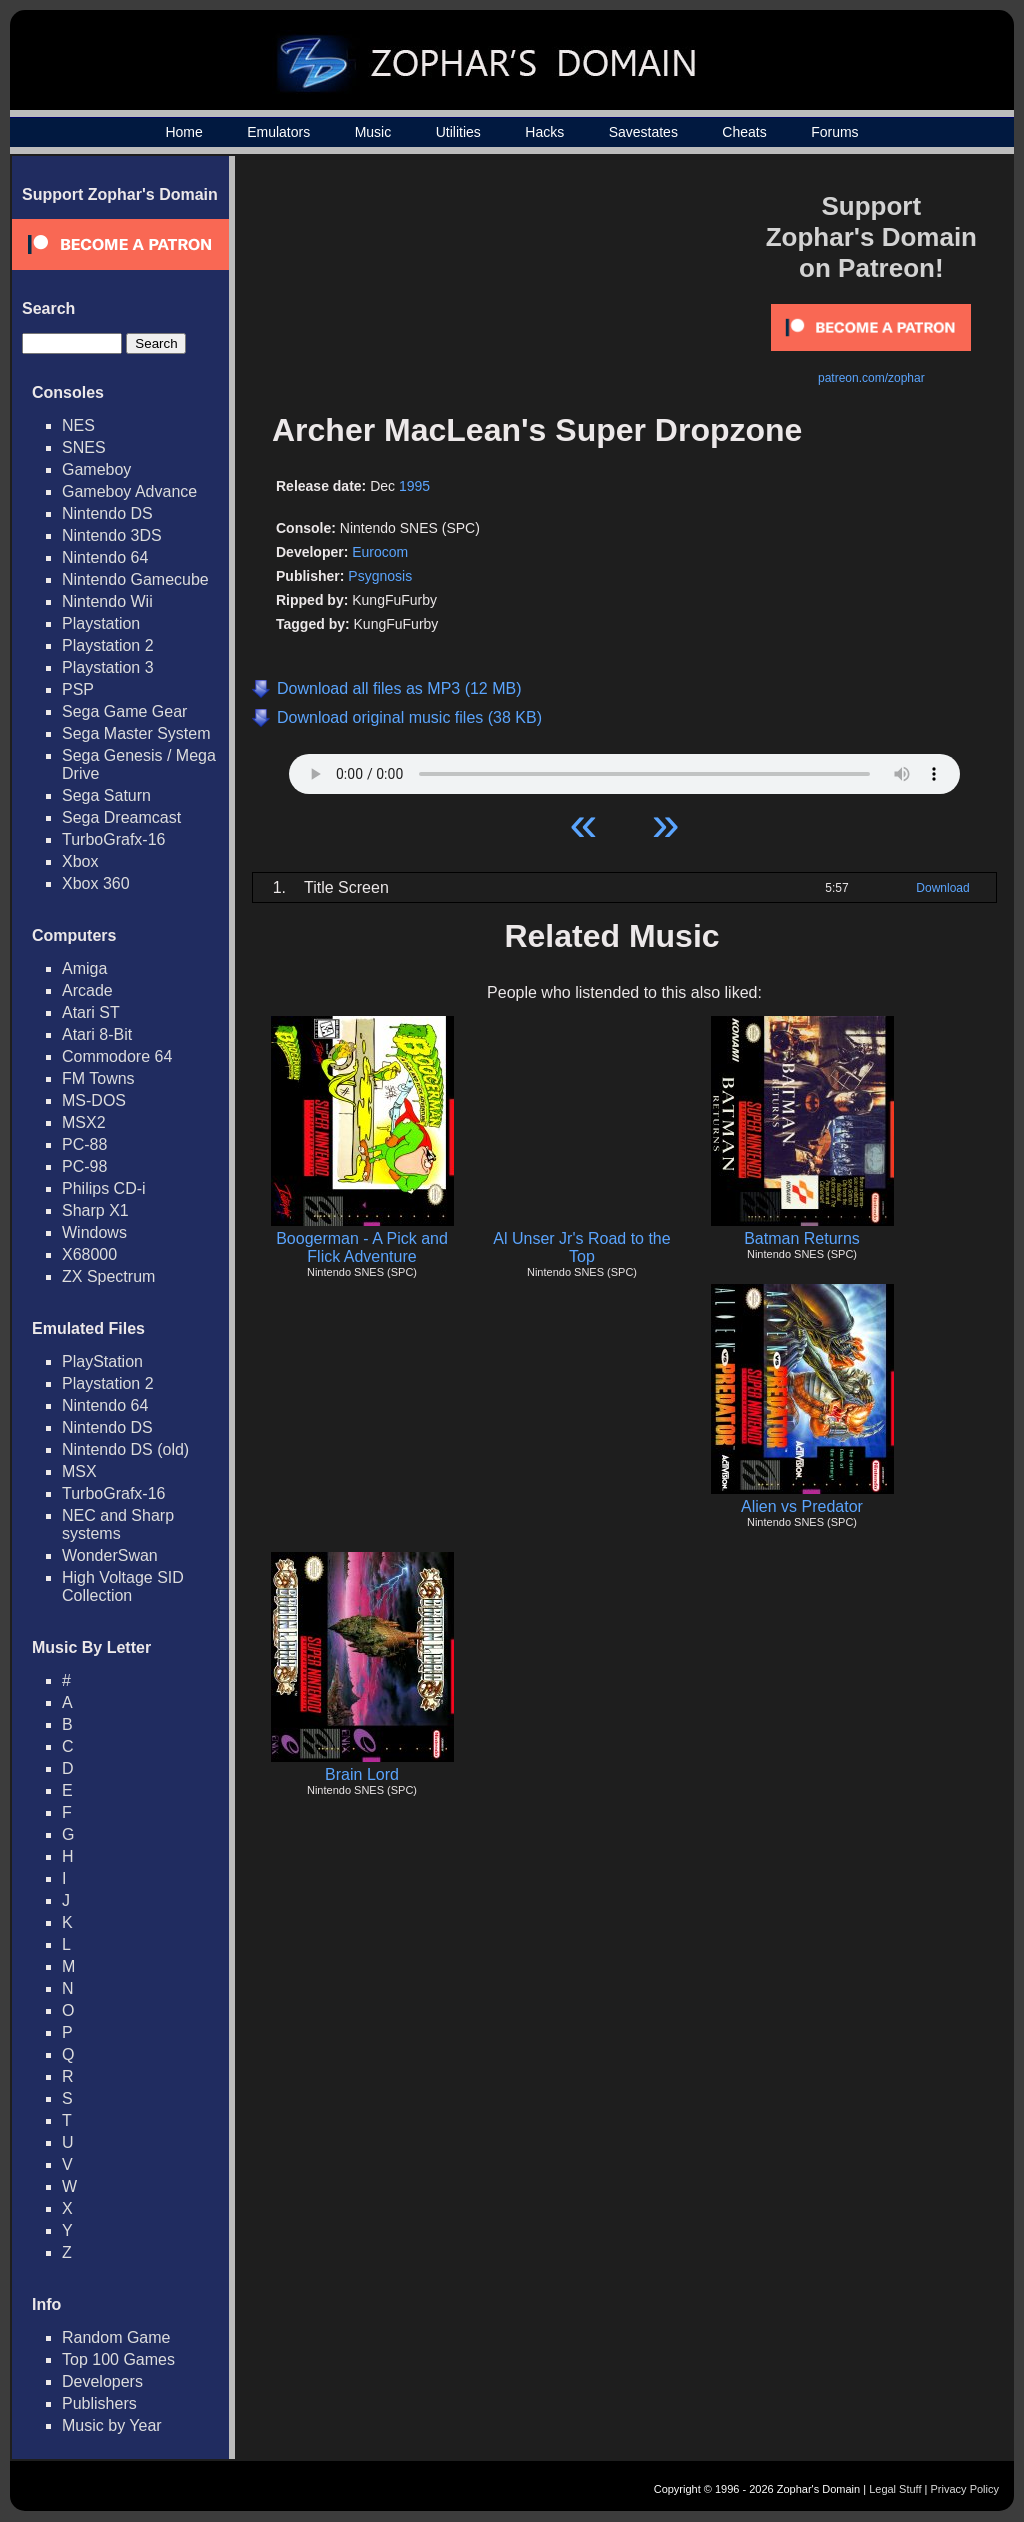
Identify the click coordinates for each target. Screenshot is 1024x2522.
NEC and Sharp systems (118, 1524)
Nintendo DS (107, 513)
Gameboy (96, 469)
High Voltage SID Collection (123, 1586)
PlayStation (102, 1361)
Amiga (84, 968)
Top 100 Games (118, 2359)
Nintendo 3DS (112, 535)
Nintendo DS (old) (125, 1449)
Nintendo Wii (107, 601)
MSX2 (84, 1122)
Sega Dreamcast (121, 817)
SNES (84, 447)
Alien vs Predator (802, 1506)
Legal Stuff (895, 2489)
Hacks (544, 132)
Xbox (80, 861)
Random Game (116, 2337)
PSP (78, 689)
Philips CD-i (104, 1188)
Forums (834, 132)
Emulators (278, 132)
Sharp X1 (95, 1210)
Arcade (87, 990)
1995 (414, 486)
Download (942, 888)
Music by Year (112, 2425)
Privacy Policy (965, 2489)
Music (373, 132)
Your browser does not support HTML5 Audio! (624, 769)
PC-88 (84, 1144)
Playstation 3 (108, 667)
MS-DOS (94, 1100)
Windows (94, 1232)
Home (183, 132)
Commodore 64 (117, 1056)
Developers (102, 2381)
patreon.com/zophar (871, 378)
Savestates (643, 132)
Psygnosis (380, 576)
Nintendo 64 (105, 557)
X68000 (89, 1254)
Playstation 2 (108, 645)
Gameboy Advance (129, 491)
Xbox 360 (96, 883)
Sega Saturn (106, 795)
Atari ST (91, 1012)
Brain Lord (362, 1774)
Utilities (458, 132)
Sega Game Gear (124, 711)
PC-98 (84, 1166)
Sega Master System (136, 733)
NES (78, 425)
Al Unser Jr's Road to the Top (581, 1247)
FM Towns (98, 1078)
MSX (79, 1471)
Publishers (99, 2403)
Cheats (744, 132)
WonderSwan (110, 1555)
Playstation (101, 623)
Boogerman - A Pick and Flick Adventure (362, 1247)
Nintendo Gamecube (135, 579)
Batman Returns (802, 1238)
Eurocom (380, 552)
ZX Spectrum (108, 1276)
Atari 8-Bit (97, 1034)
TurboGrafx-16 (113, 839)
